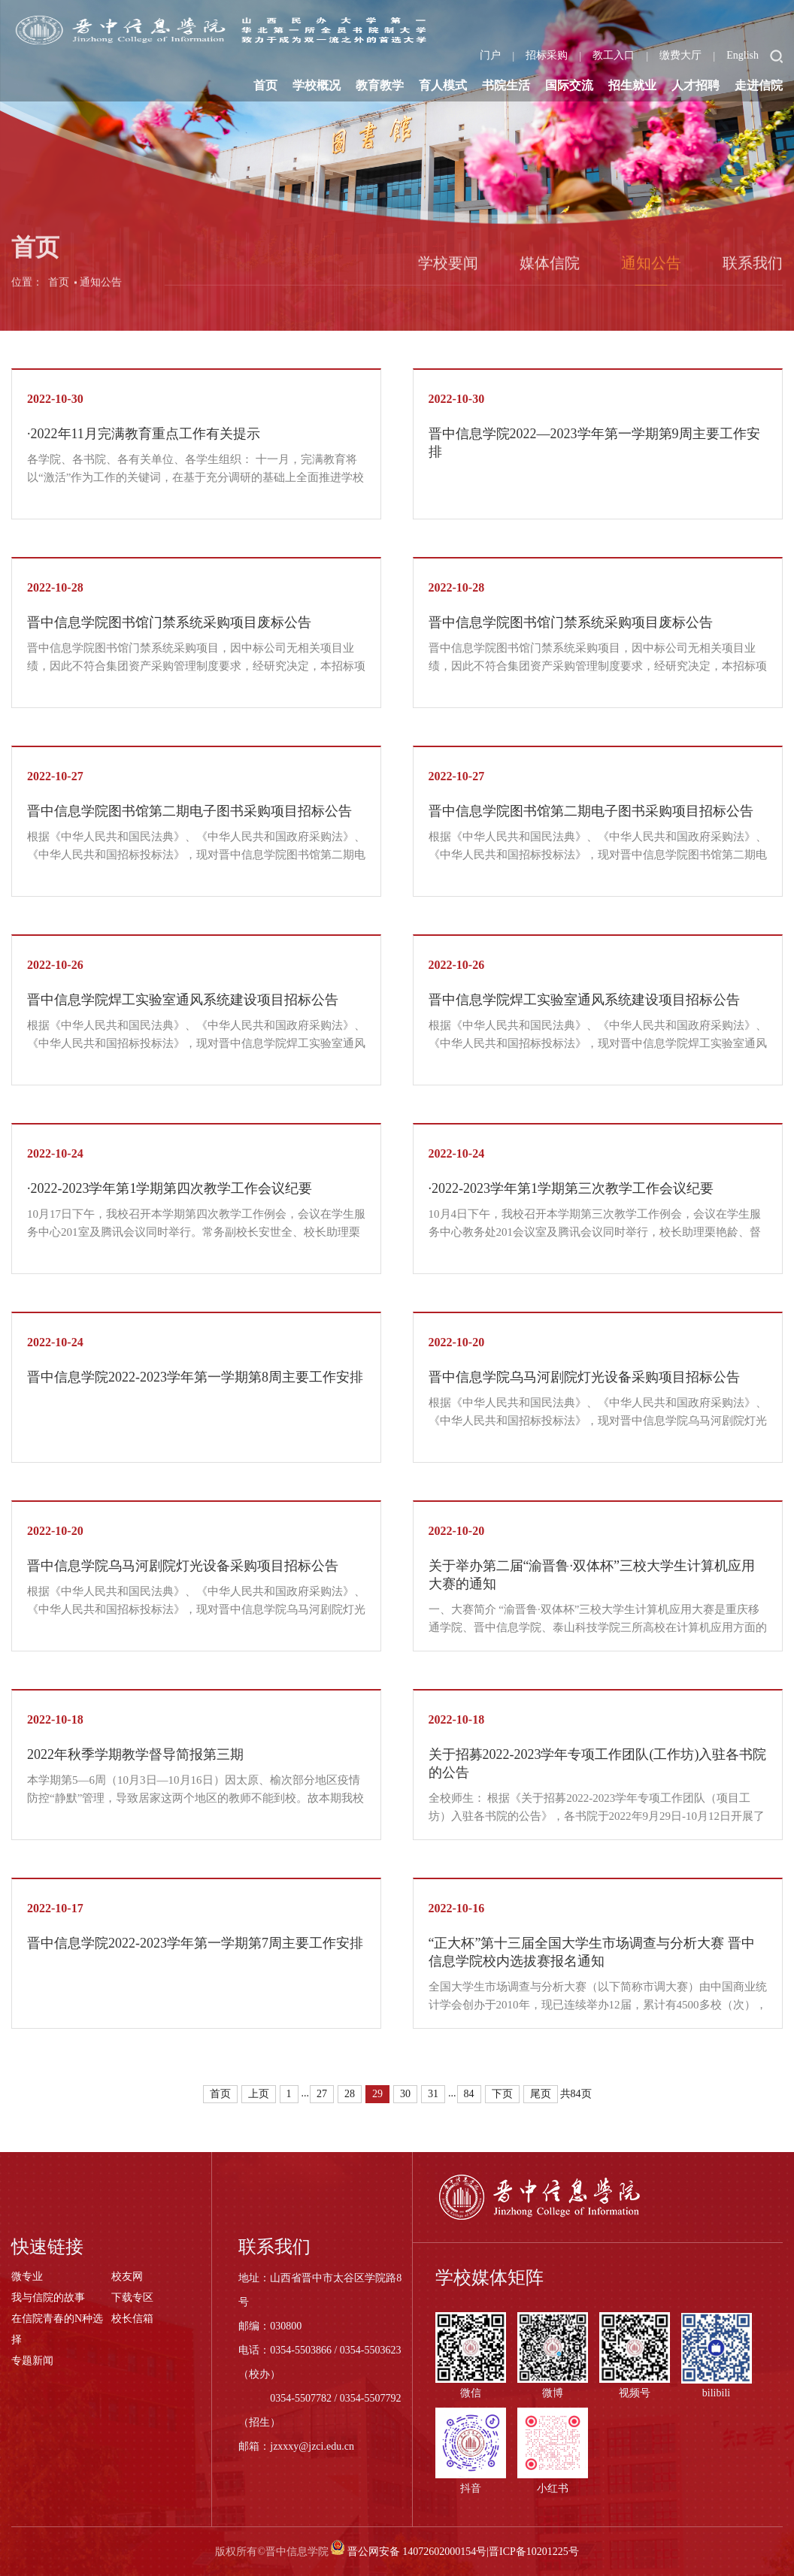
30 (405, 2093)
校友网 (127, 2276)
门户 (490, 55)
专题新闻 (32, 2360)
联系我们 (753, 273)
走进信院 (759, 85)
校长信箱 (132, 2318)
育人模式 (443, 85)
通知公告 (101, 292)
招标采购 (547, 55)
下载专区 (132, 2297)
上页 (258, 2093)
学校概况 (316, 85)
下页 (502, 2093)
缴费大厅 (680, 55)
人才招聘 (695, 85)
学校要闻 (448, 273)
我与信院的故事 (48, 2297)
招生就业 (632, 85)
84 (469, 2093)
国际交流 (569, 85)
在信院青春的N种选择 (57, 2329)
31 (433, 2093)
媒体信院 (550, 273)
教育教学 (380, 85)
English (742, 55)
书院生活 (506, 85)
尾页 (540, 2093)
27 (322, 2093)
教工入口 (613, 55)
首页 (265, 85)
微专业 (27, 2276)
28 (349, 2093)
